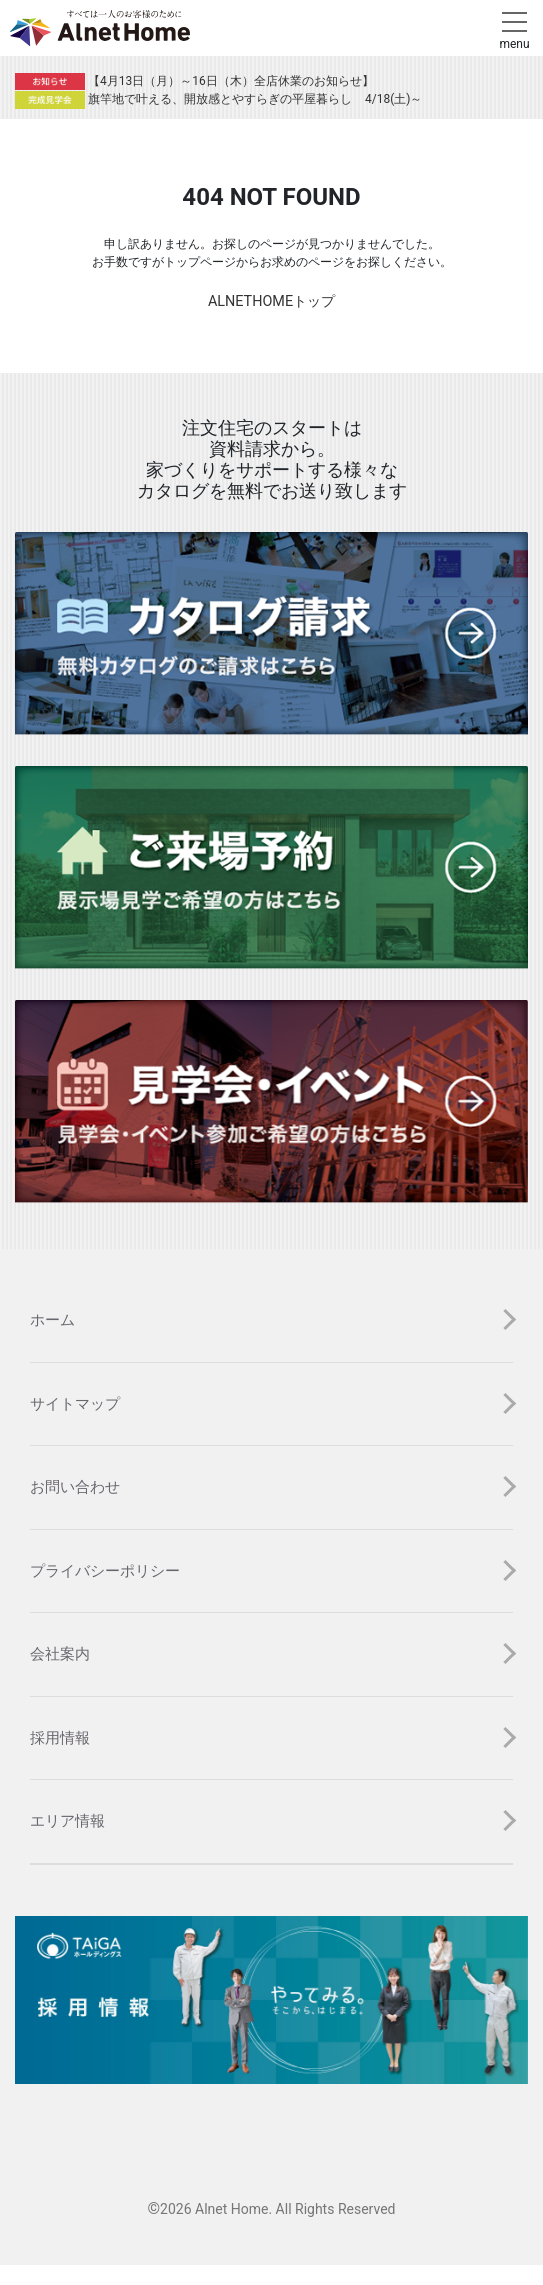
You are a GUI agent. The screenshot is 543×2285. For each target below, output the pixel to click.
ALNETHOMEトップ (271, 301)
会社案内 (60, 1654)
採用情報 (60, 1738)
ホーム (52, 1320)
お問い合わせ (75, 1487)
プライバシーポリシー (105, 1571)
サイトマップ (75, 1404)
